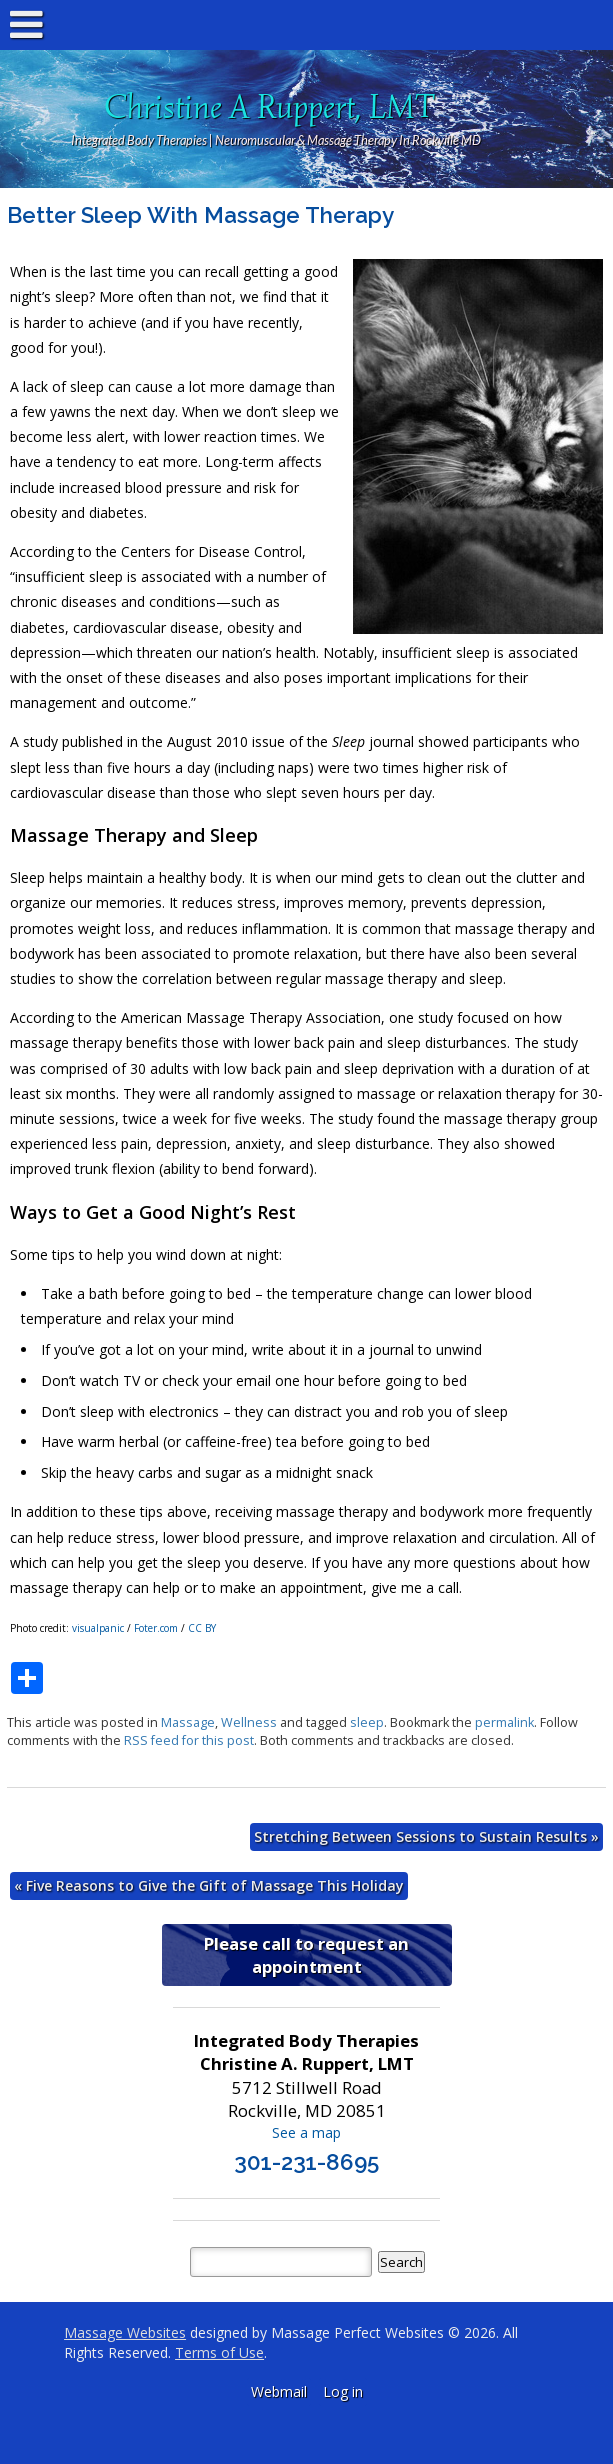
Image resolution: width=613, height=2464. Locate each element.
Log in (343, 2391)
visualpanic (98, 1628)
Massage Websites (125, 2332)
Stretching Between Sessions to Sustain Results (426, 1836)
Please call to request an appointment (306, 1955)
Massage (188, 1722)
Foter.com (156, 1628)
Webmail (279, 2391)
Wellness (249, 1722)
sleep (367, 1722)
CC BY (202, 1628)
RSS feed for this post (189, 1740)
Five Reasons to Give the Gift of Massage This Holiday (209, 1885)
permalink (504, 1722)
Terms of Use (219, 2352)
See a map (306, 2132)
